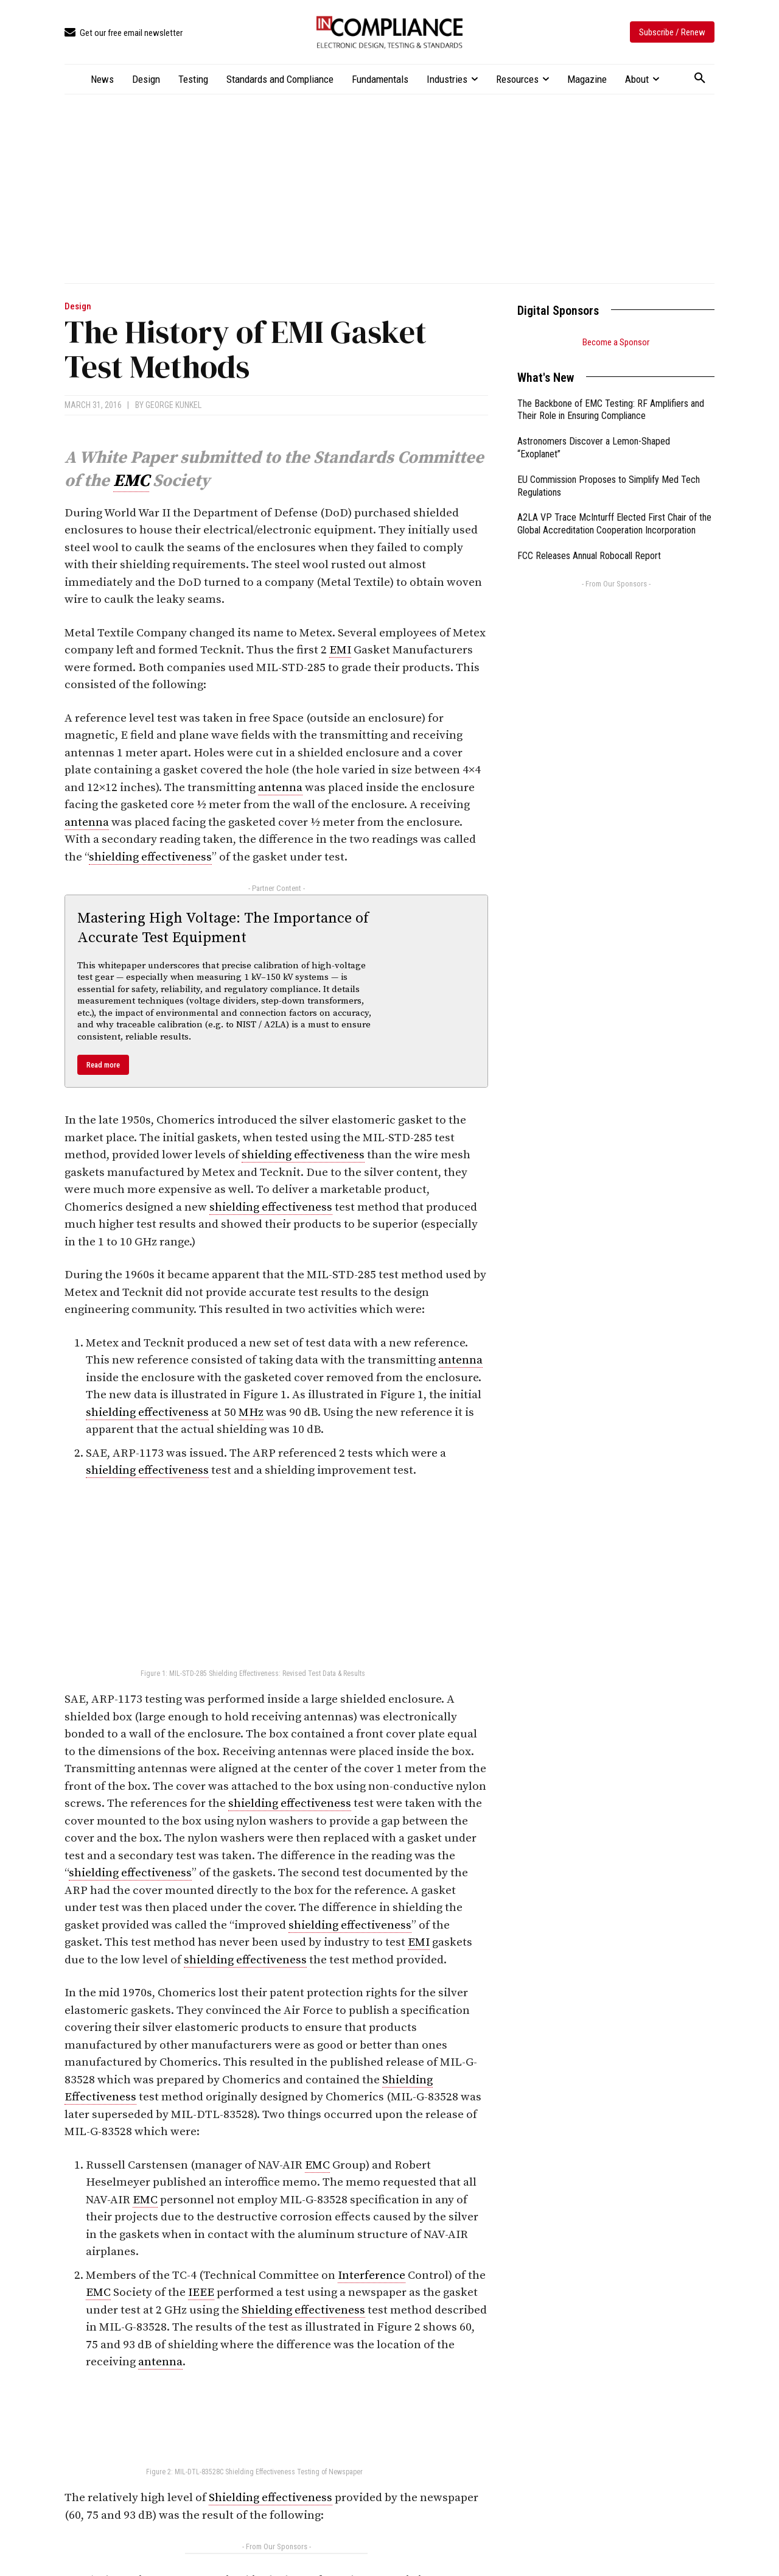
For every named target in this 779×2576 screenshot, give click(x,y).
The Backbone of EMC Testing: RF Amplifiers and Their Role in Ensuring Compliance (610, 410)
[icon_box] (124, 33)
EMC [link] (131, 480)
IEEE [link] (201, 2293)
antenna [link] (280, 788)
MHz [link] (251, 1413)
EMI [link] (340, 650)
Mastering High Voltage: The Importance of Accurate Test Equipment (223, 927)
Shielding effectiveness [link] (303, 2310)
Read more (103, 1064)
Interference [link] (371, 2275)
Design (78, 306)
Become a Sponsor (615, 342)
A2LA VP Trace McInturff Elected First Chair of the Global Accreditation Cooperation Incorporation (614, 524)
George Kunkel (173, 405)
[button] (699, 78)
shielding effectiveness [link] (150, 857)
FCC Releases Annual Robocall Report (589, 555)
